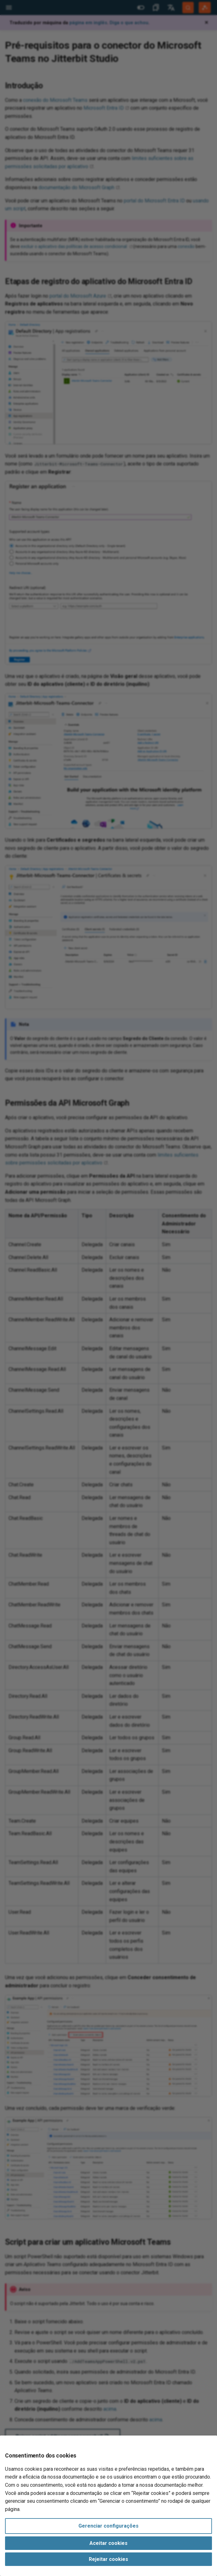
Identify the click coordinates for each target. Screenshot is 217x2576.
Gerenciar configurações (108, 2526)
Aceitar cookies (108, 2543)
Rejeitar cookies (108, 2559)
